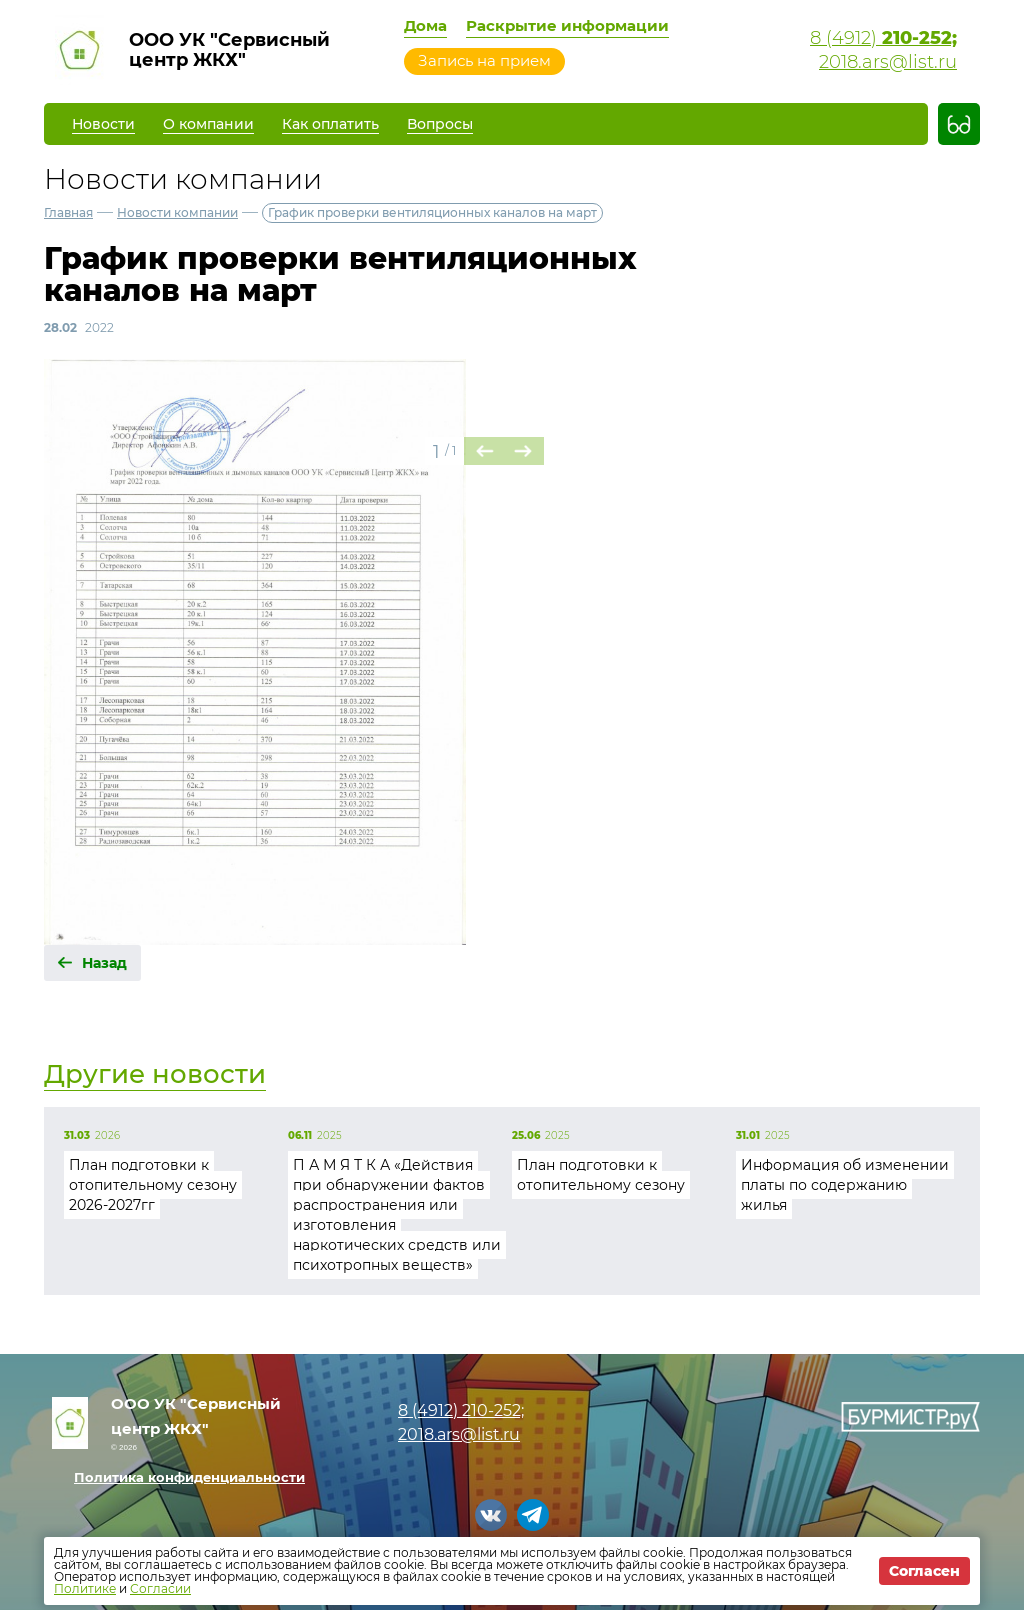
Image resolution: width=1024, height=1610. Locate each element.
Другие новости (155, 1074)
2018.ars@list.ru (888, 62)
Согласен (924, 1571)
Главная (68, 212)
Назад (104, 963)
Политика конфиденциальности (189, 1477)
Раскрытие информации (567, 25)
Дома (425, 25)
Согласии (160, 1588)
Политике (85, 1588)
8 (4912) (883, 38)
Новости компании (177, 212)
